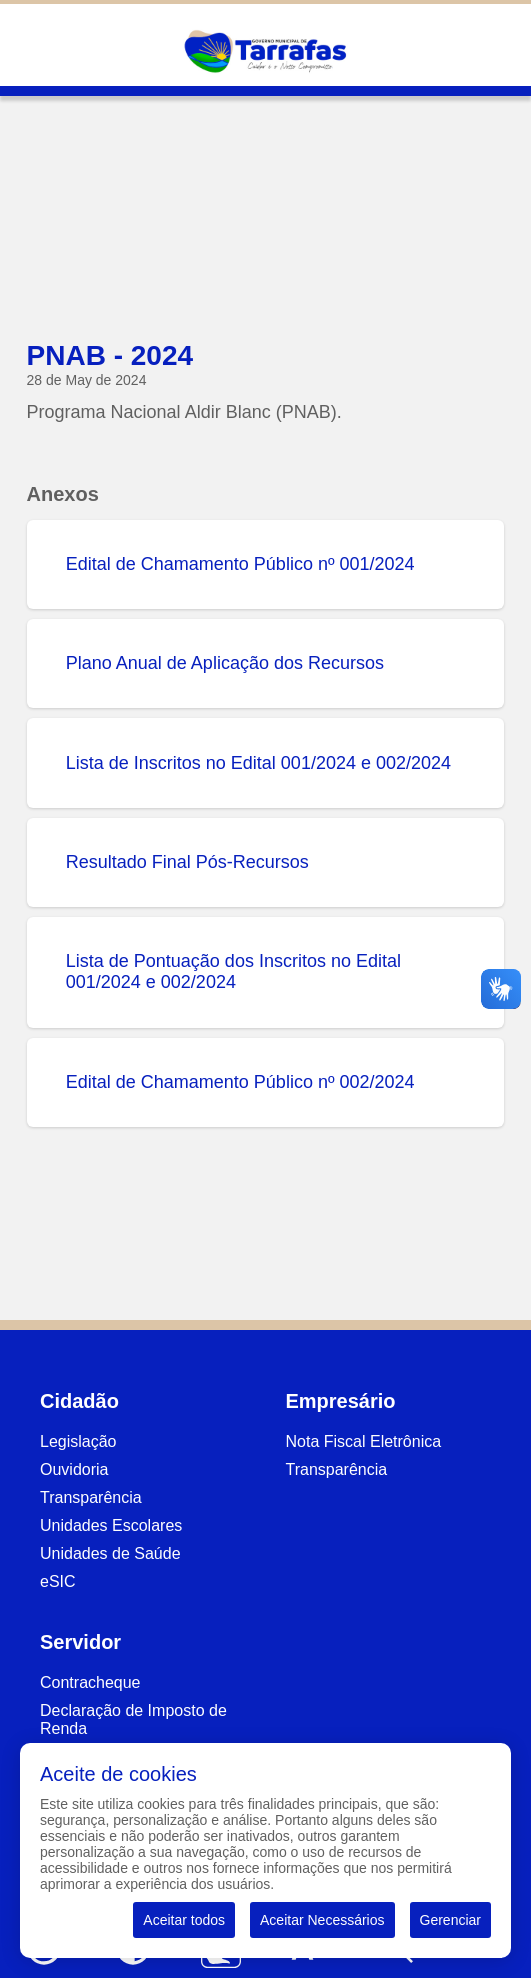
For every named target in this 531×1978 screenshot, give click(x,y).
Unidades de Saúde (110, 1553)
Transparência (91, 1497)
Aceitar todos (184, 1920)
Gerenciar (450, 1920)
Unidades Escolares (111, 1525)
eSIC (58, 1581)
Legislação (78, 1441)
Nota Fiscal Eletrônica (364, 1441)
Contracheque (90, 1682)
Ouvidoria (74, 1469)
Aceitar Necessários (322, 1920)
